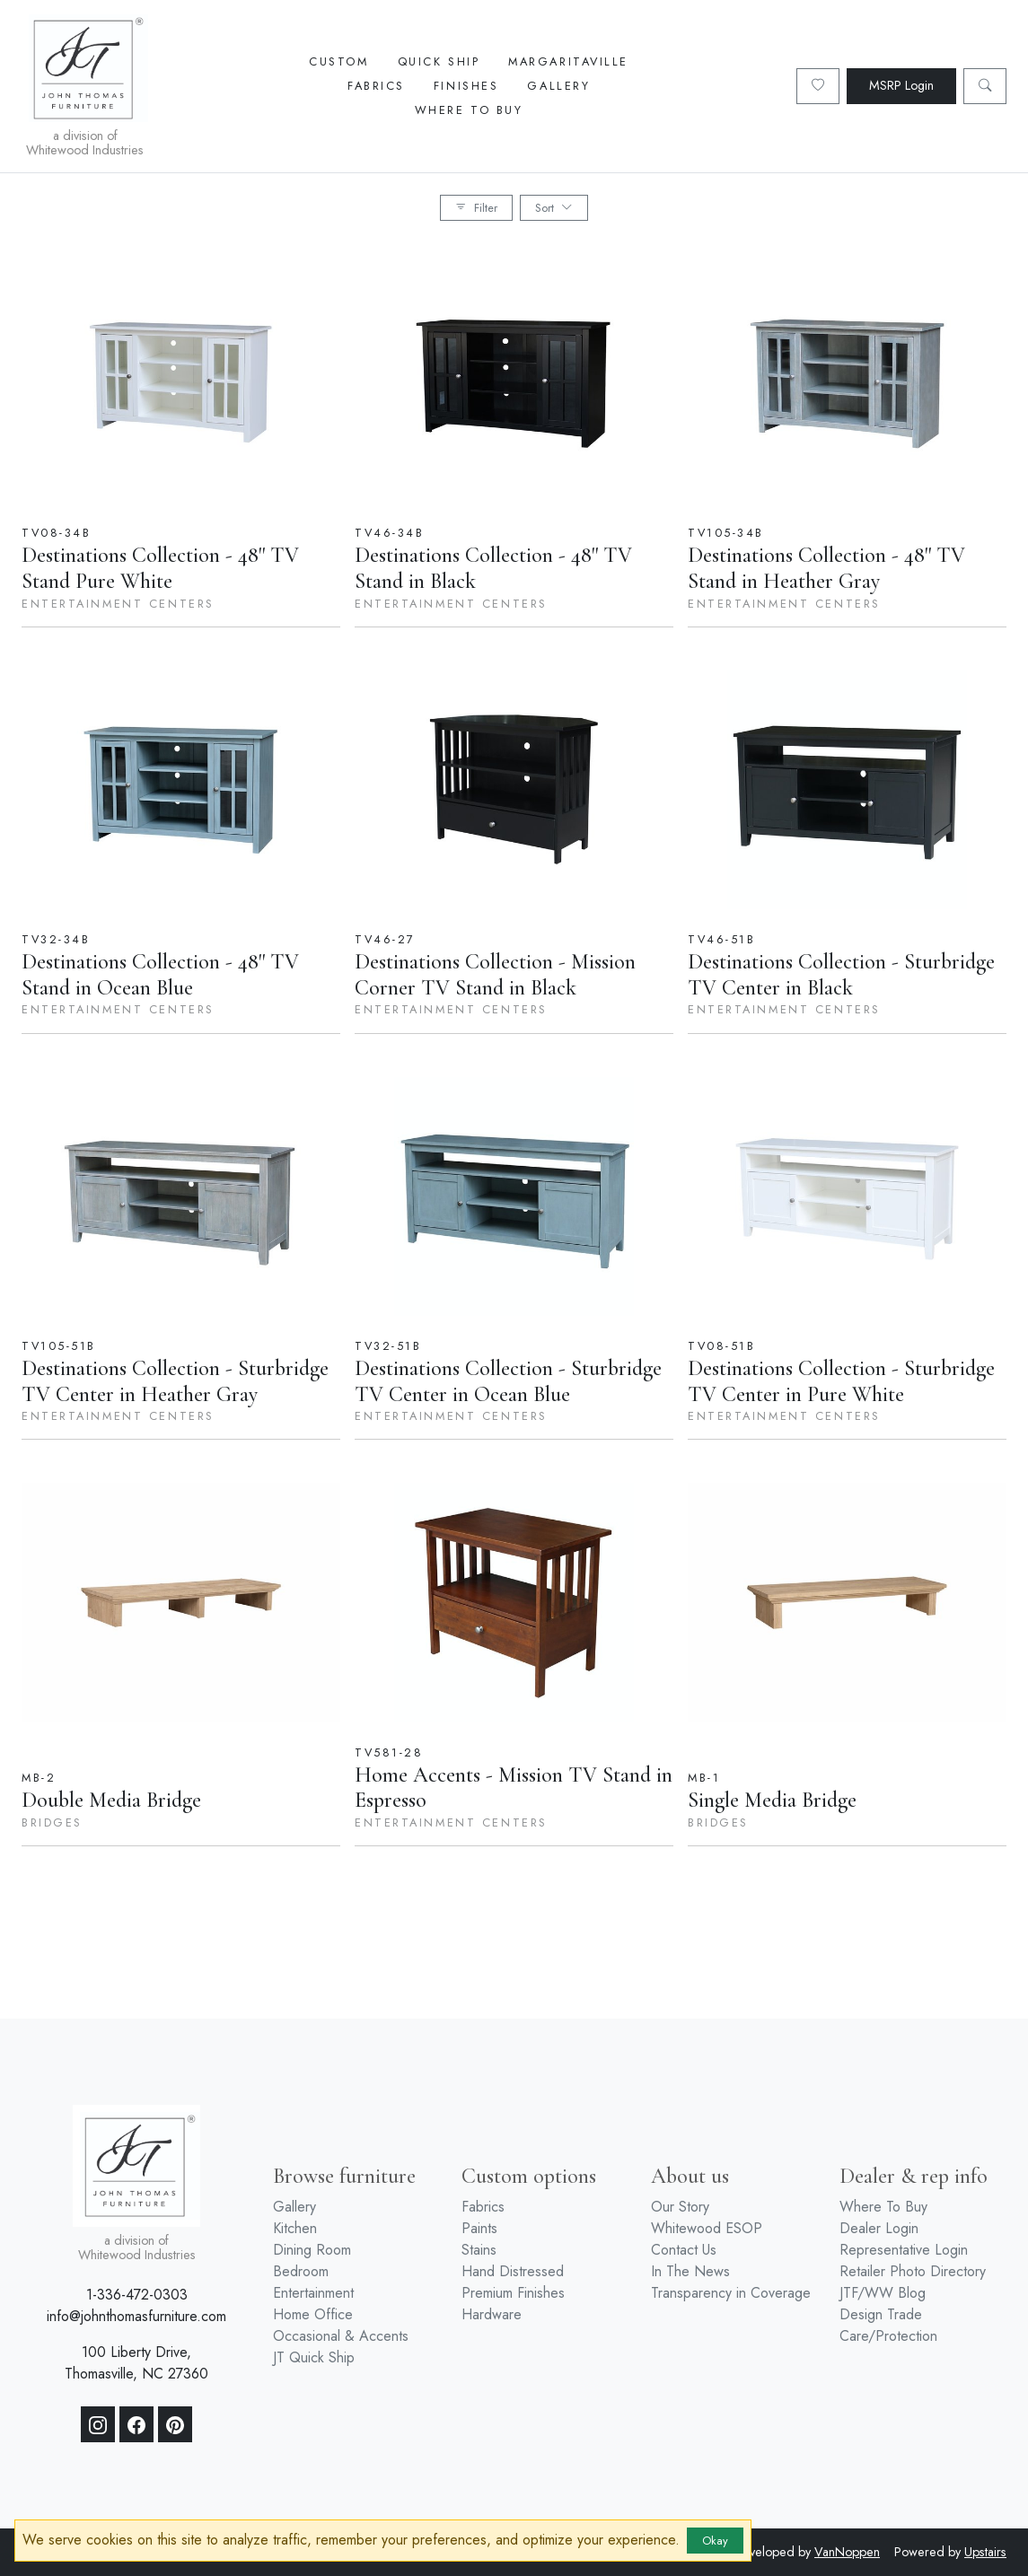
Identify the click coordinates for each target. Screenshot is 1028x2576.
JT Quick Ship (314, 2357)
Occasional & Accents (341, 2336)
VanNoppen (847, 2552)
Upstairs (985, 2552)
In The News (690, 2271)
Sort (554, 207)
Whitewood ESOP (706, 2228)
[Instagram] (98, 2424)
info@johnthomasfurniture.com (136, 2316)
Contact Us (683, 2249)
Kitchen (295, 2228)
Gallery (558, 85)
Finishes (466, 85)
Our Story (680, 2206)
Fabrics (376, 85)
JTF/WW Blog (882, 2292)
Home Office (313, 2314)
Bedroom (301, 2271)
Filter (476, 207)
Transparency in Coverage (731, 2292)
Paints (479, 2228)
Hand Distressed (512, 2271)
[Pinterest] (175, 2424)
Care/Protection (888, 2336)
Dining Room (312, 2249)
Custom (338, 61)
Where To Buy (469, 109)
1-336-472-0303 (137, 2294)
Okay (715, 2540)
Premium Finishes (513, 2292)
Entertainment (313, 2292)
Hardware (491, 2314)
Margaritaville (568, 61)
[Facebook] (136, 2424)
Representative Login (903, 2249)
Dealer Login (878, 2228)
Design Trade (880, 2314)
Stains (478, 2249)
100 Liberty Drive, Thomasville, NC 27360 (136, 2363)
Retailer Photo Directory (912, 2271)
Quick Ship (439, 61)
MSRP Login (901, 85)
